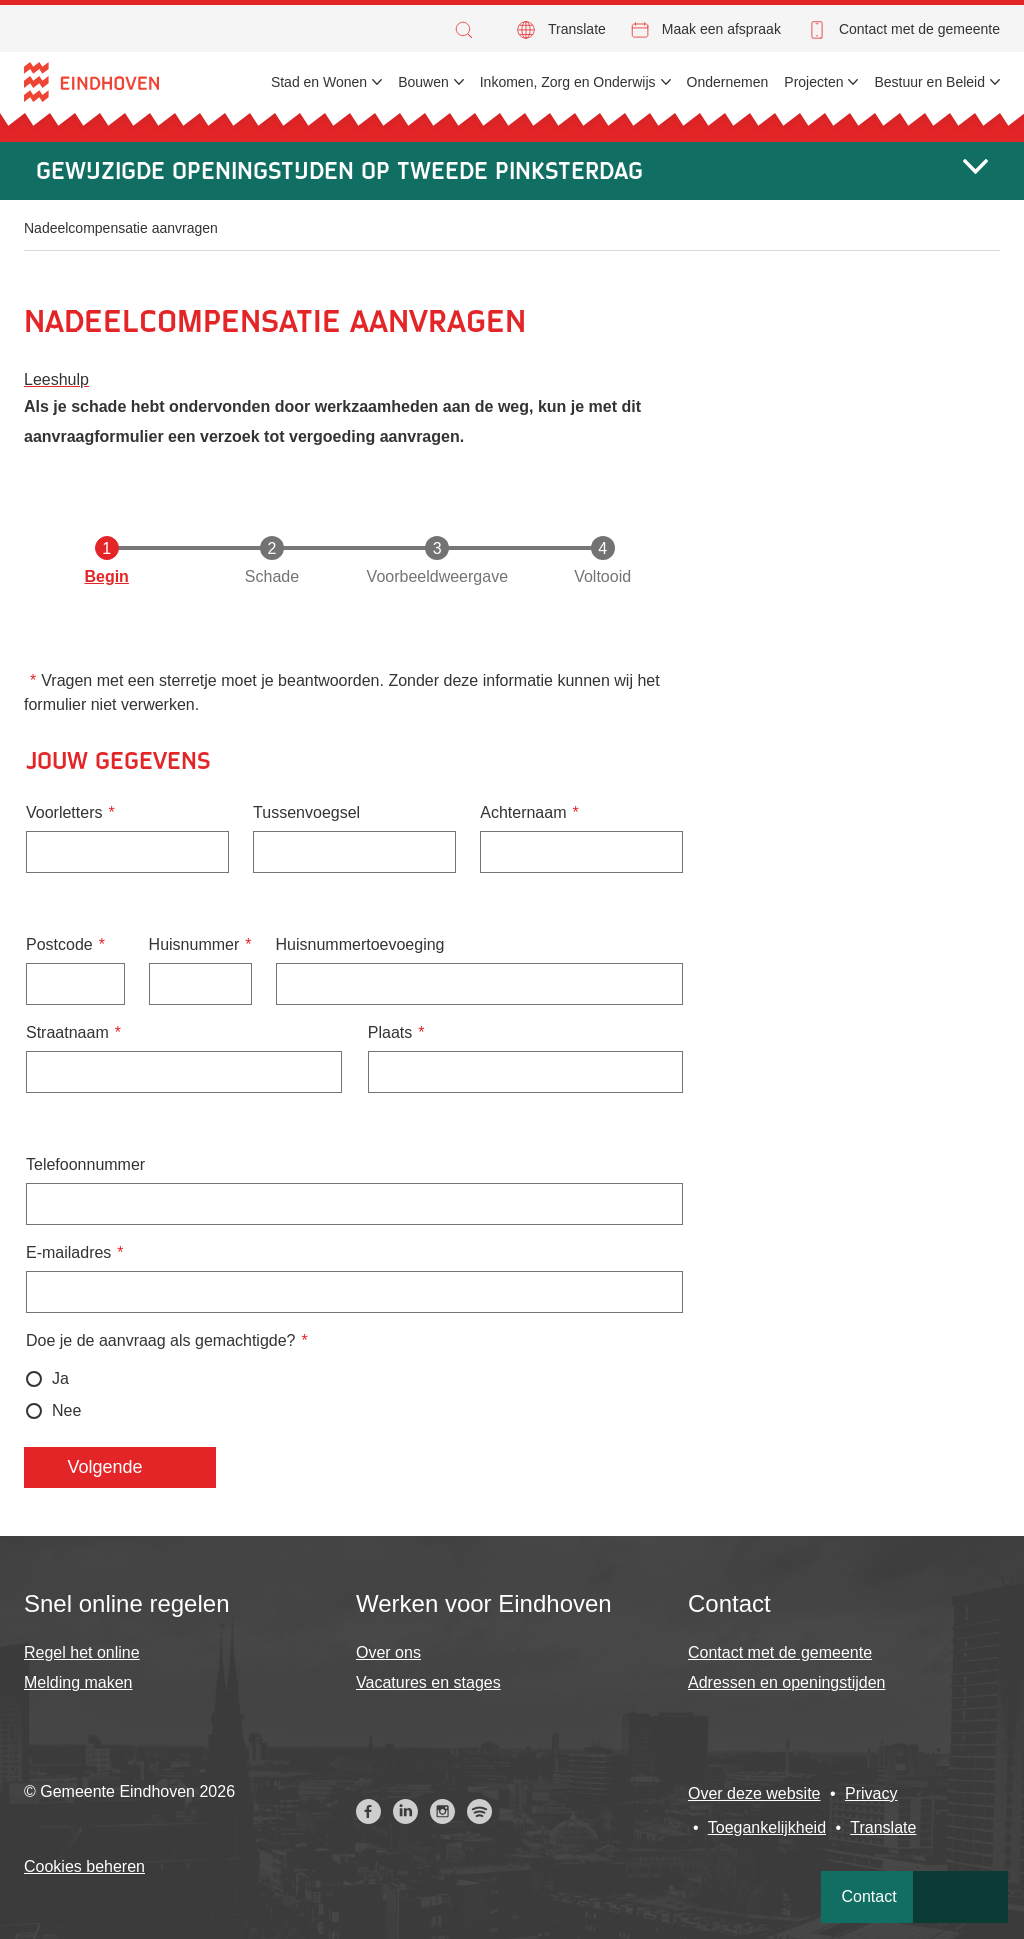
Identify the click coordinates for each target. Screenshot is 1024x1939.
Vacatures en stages (428, 1682)
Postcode (59, 944)
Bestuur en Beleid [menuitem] (929, 82)
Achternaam (523, 812)
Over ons (388, 1652)
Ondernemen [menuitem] (728, 82)
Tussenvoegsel (306, 812)
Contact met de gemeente (919, 29)
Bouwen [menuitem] (423, 82)
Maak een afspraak (721, 29)
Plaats (390, 1032)
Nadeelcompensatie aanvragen (121, 228)
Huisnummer (194, 944)
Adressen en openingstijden (786, 1682)
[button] (469, 30)
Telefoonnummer (85, 1164)
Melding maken (78, 1682)
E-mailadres (68, 1252)
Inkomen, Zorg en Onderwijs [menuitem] (568, 82)
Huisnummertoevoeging (360, 944)
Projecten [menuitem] (813, 82)
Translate (577, 29)
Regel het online (82, 1652)
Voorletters (64, 812)
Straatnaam (67, 1032)
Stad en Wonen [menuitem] (319, 82)
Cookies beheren (84, 1866)
